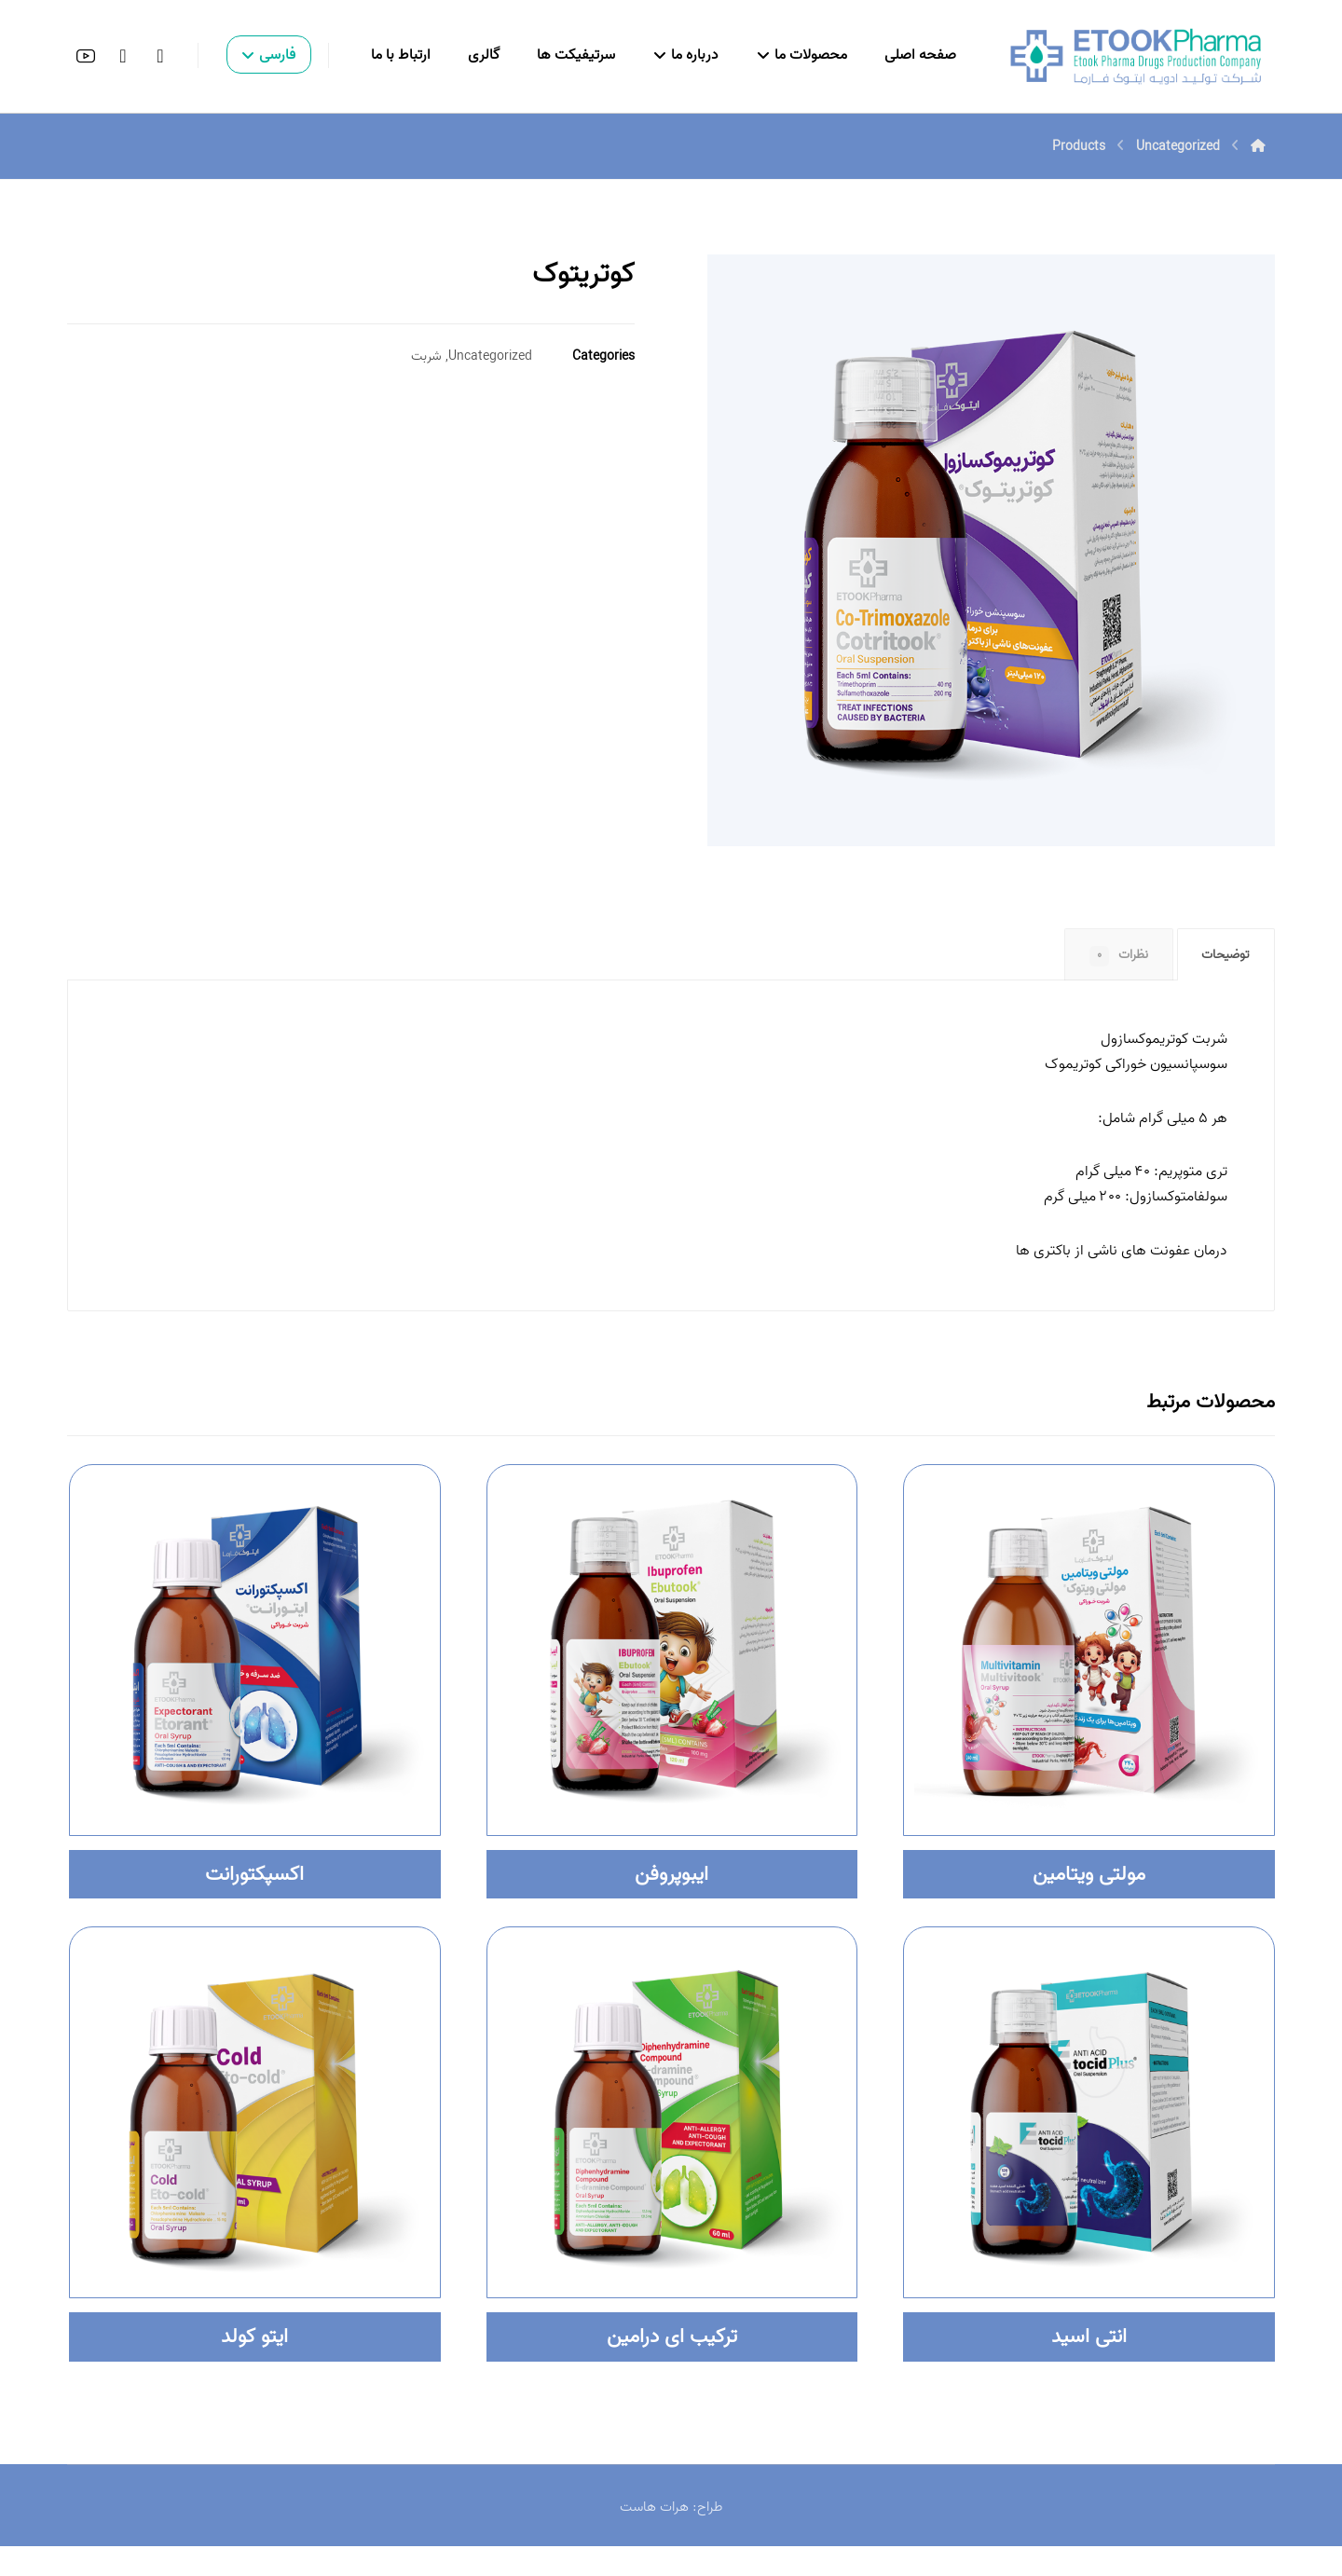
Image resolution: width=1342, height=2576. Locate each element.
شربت (426, 359)
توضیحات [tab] (1222, 959)
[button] (160, 56)
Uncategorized (490, 359)
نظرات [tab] (1108, 959)
